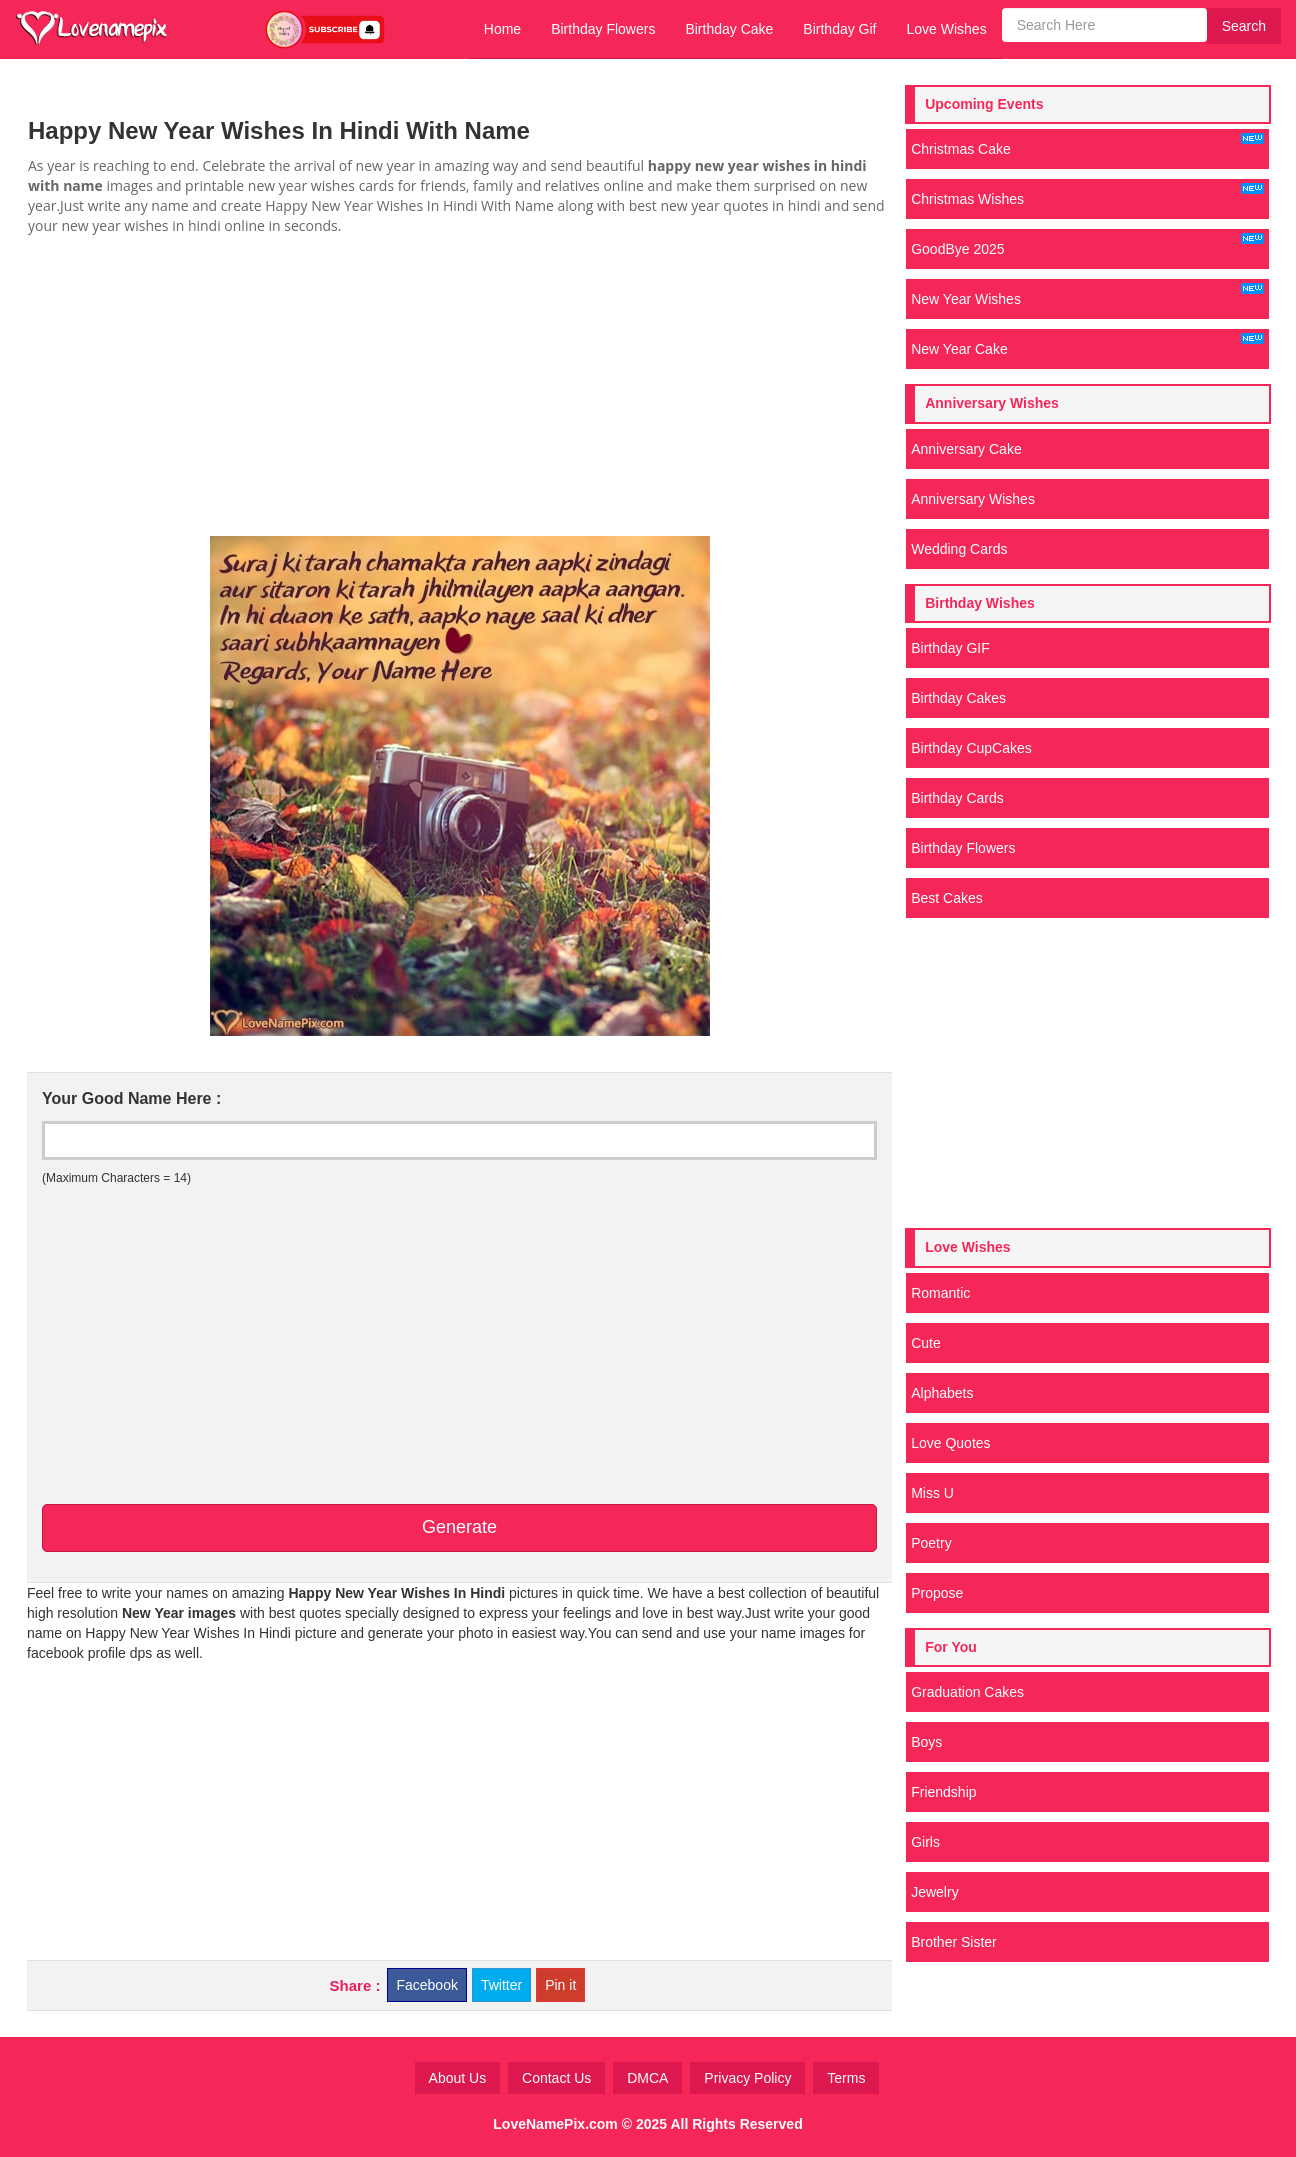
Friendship (943, 1792)
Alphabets (942, 1393)
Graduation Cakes (967, 1692)
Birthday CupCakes (971, 748)
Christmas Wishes (1087, 195)
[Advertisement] (459, 386)
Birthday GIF (950, 648)
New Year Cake (1087, 345)
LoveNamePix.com (555, 2124)
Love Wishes (946, 29)
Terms (846, 2078)
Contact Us (556, 2078)
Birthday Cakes (958, 698)
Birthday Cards (957, 798)
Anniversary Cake (966, 449)
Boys (926, 1742)
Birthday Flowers (603, 29)
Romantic (940, 1293)
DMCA (647, 2078)
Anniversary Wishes (973, 499)
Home (502, 29)
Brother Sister (954, 1942)
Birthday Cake (729, 29)
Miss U (932, 1493)
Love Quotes (950, 1443)
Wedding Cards (959, 549)
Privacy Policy (747, 2078)
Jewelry (934, 1892)
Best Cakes (947, 898)
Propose (937, 1593)
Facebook (426, 1985)
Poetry (931, 1543)
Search (1244, 26)
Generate (459, 1527)
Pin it (560, 1985)
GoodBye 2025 (1087, 245)
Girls (925, 1842)
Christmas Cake (1087, 145)
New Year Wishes (1087, 295)
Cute (926, 1343)
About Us (458, 2078)
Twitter (501, 1985)
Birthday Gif (839, 29)
